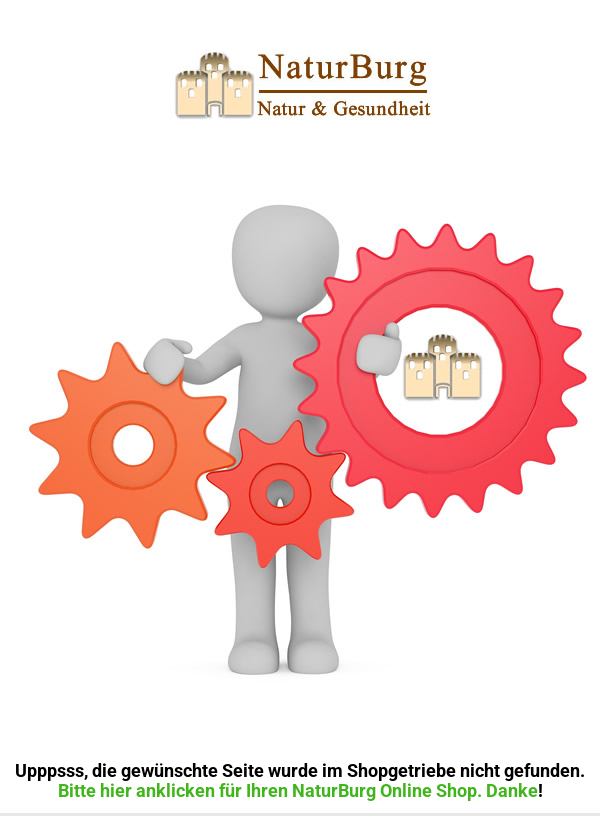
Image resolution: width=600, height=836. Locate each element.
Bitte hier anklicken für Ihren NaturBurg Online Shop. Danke (298, 790)
